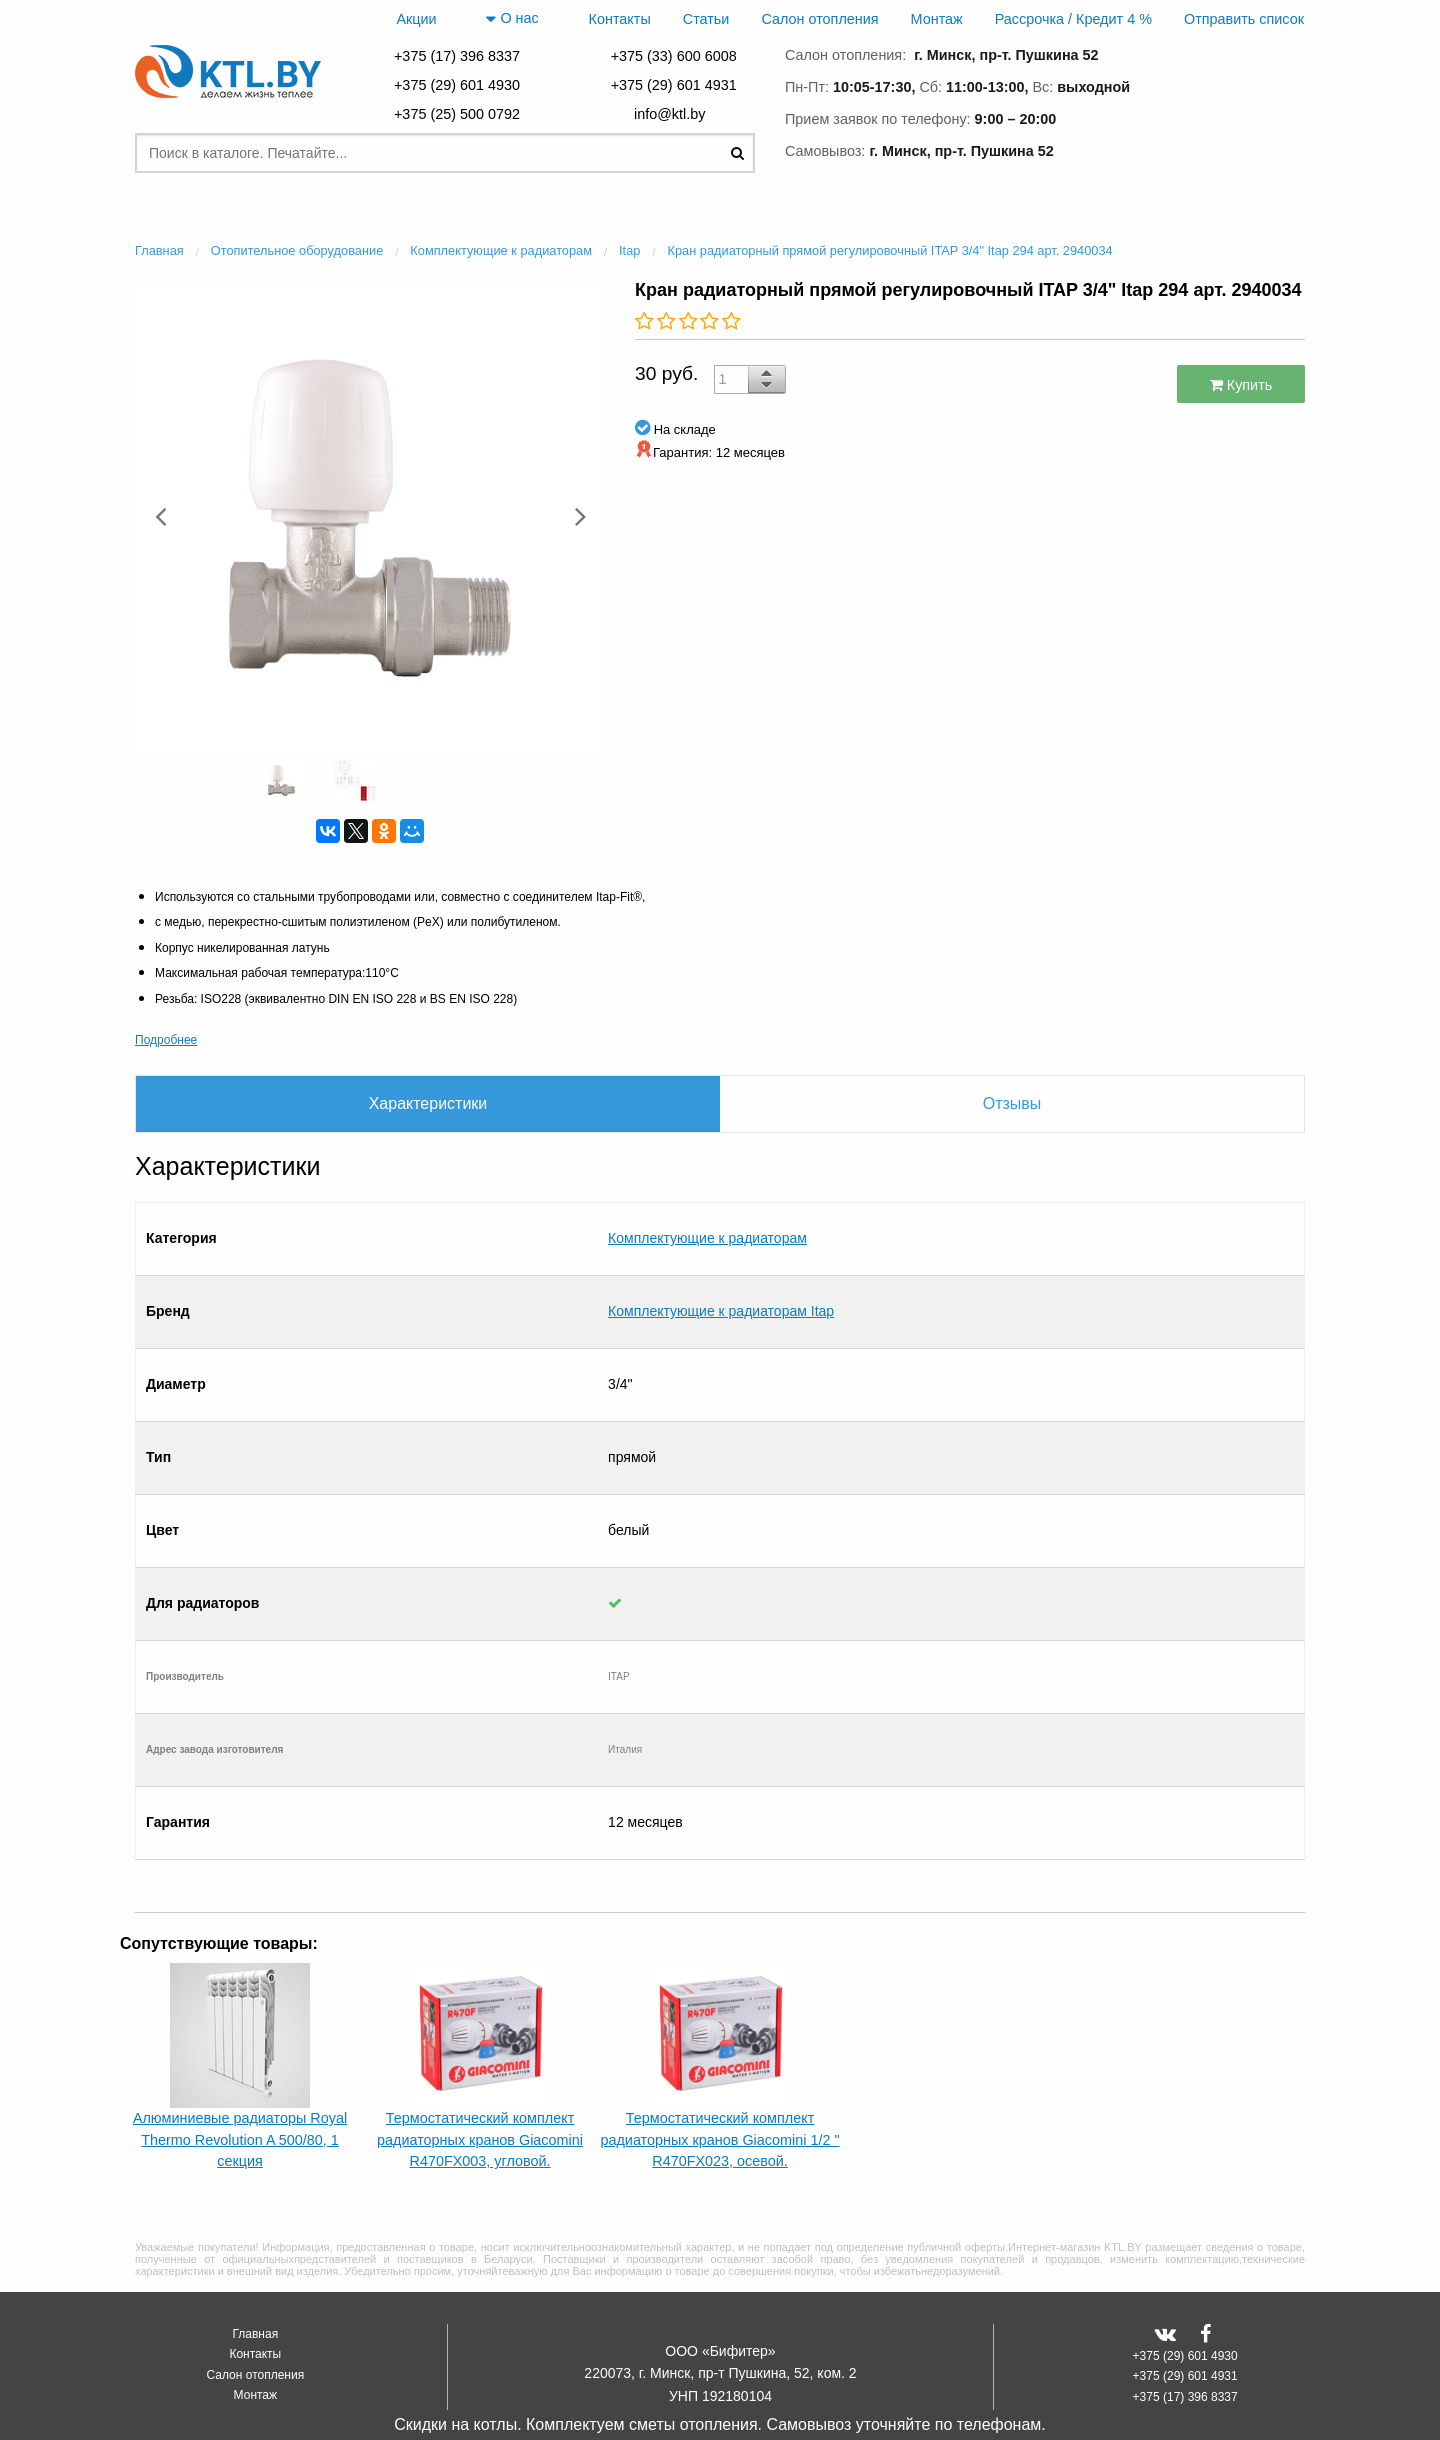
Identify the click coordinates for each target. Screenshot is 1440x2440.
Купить (1241, 385)
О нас (512, 19)
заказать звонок (1220, 147)
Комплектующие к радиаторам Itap (721, 1250)
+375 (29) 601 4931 (674, 85)
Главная (255, 2241)
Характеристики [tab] (428, 1103)
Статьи (706, 19)
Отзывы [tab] (1012, 1103)
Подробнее (166, 1040)
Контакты (620, 19)
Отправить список (1244, 19)
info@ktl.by (673, 114)
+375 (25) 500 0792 (457, 114)
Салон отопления (819, 19)
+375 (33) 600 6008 (674, 56)
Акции (416, 19)
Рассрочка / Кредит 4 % (1073, 19)
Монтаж (937, 19)
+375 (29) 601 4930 (457, 85)
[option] (370, 515)
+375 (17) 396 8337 (457, 56)
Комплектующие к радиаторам (707, 1218)
